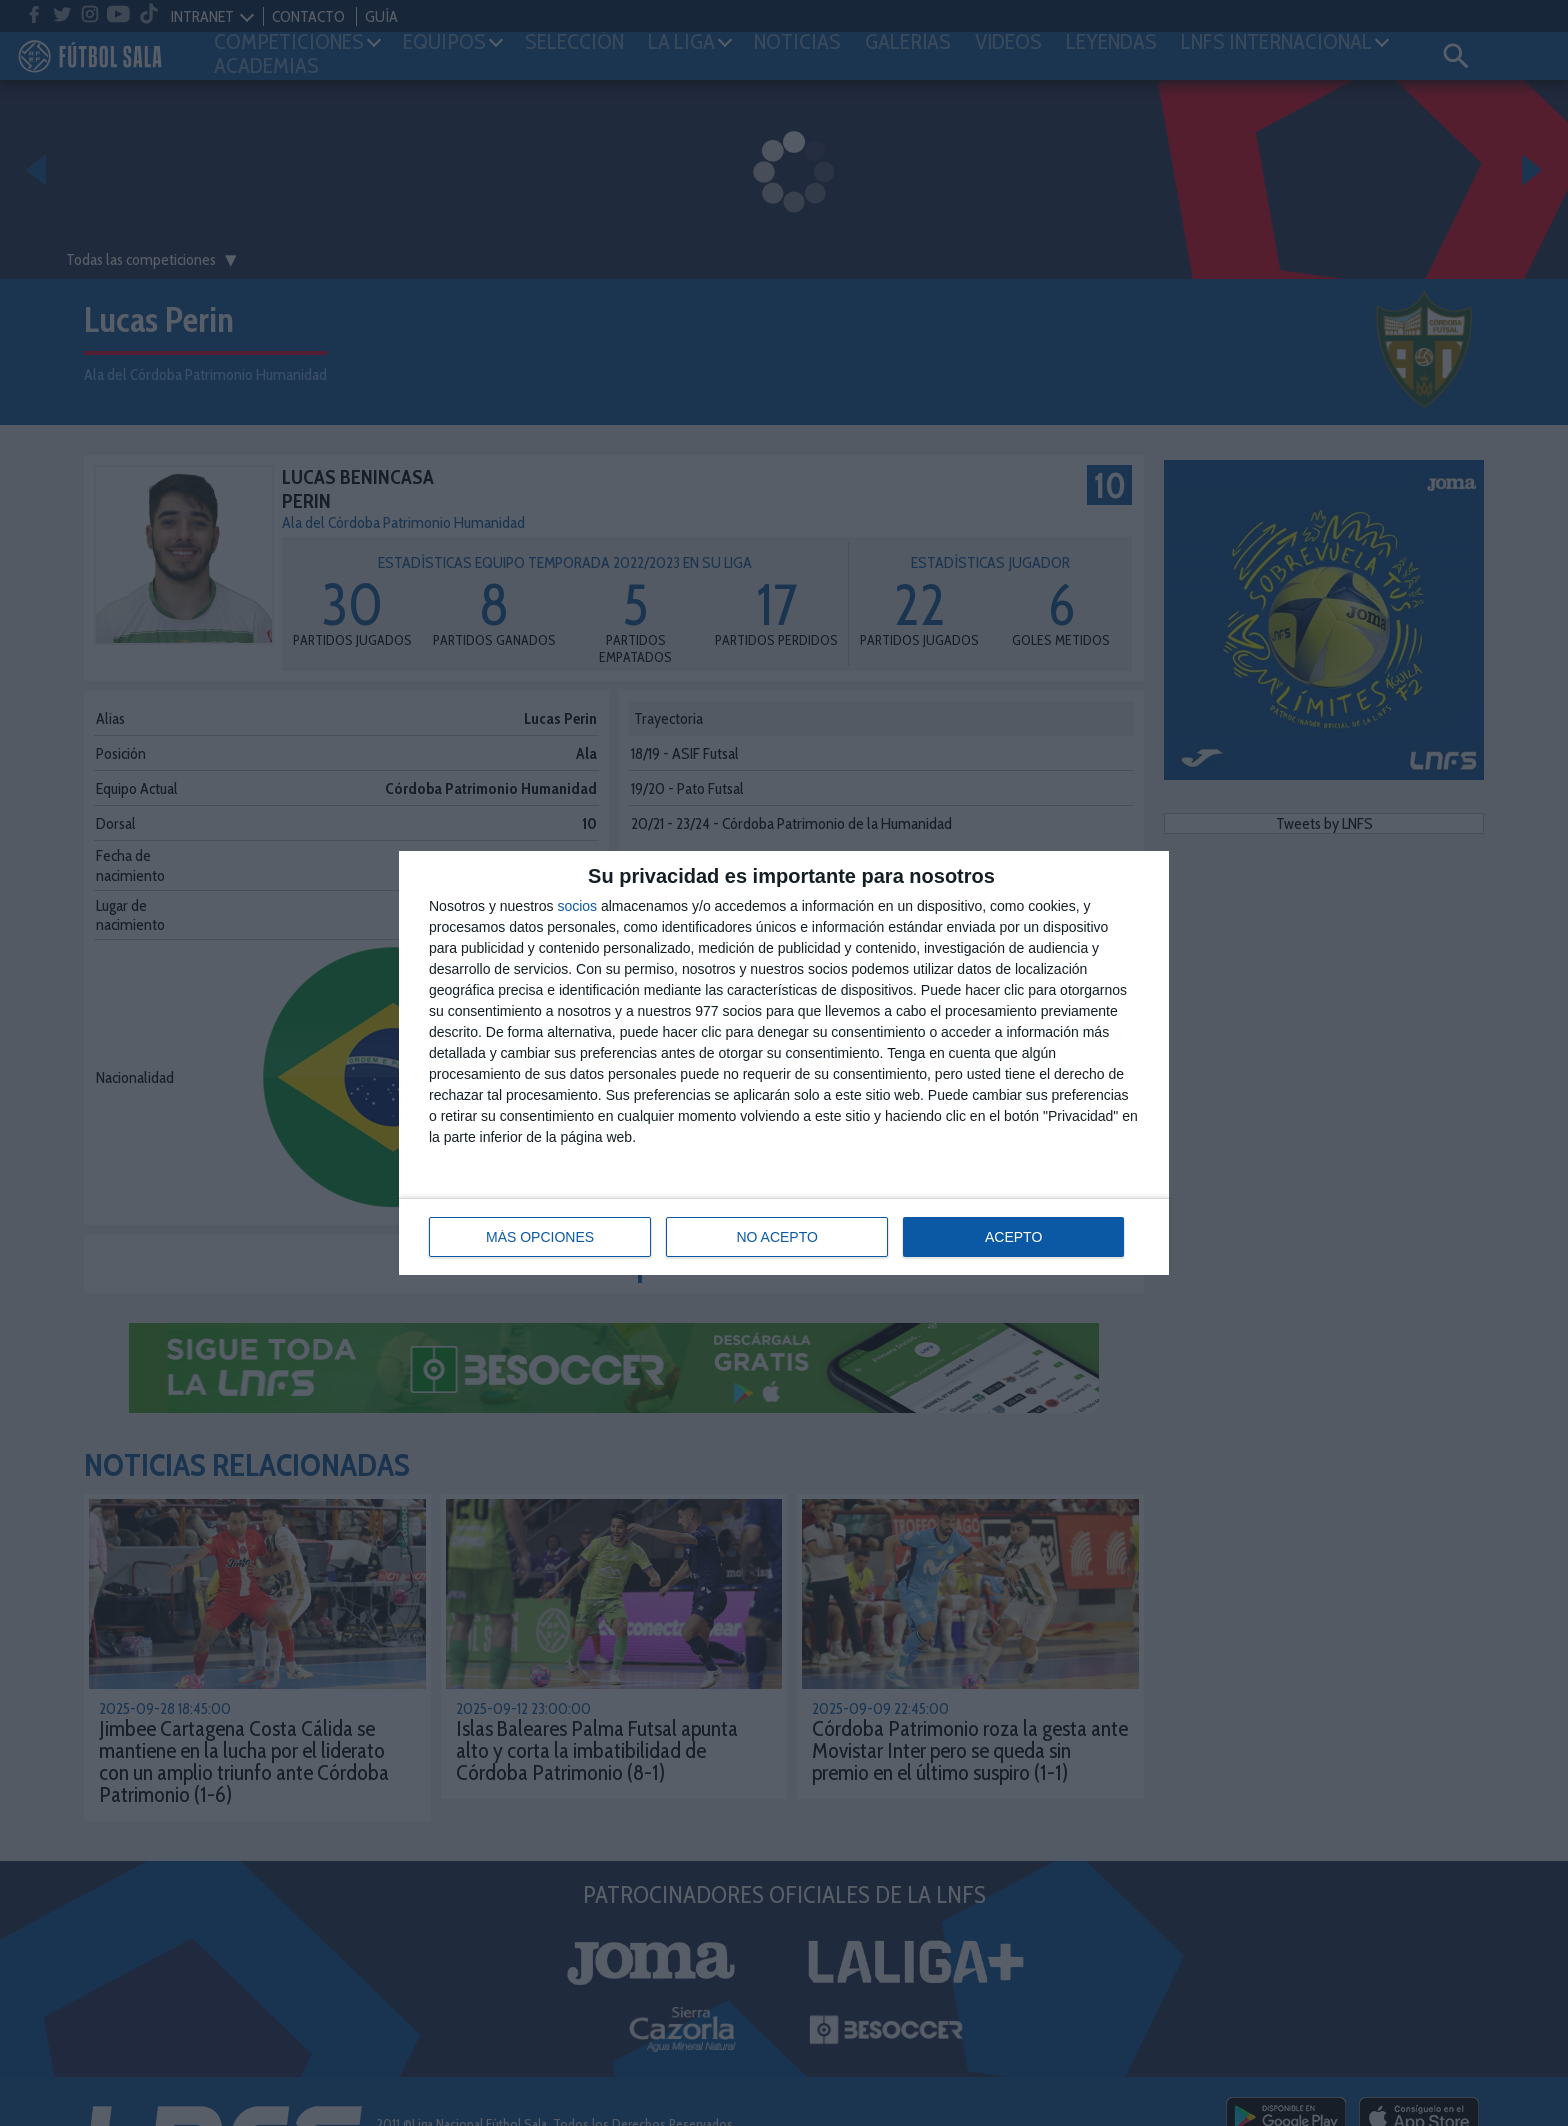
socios (577, 906)
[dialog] (784, 1063)
